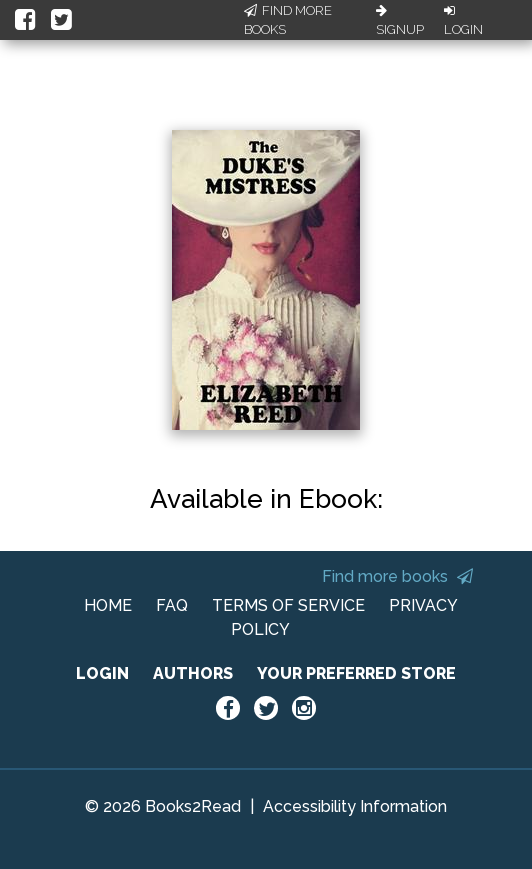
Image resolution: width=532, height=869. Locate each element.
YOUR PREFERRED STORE (356, 673)
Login (463, 21)
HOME (108, 605)
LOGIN (102, 673)
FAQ (172, 605)
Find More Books (288, 20)
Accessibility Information (355, 806)
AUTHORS (193, 673)
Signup (400, 21)
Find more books (397, 576)
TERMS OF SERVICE (288, 605)
